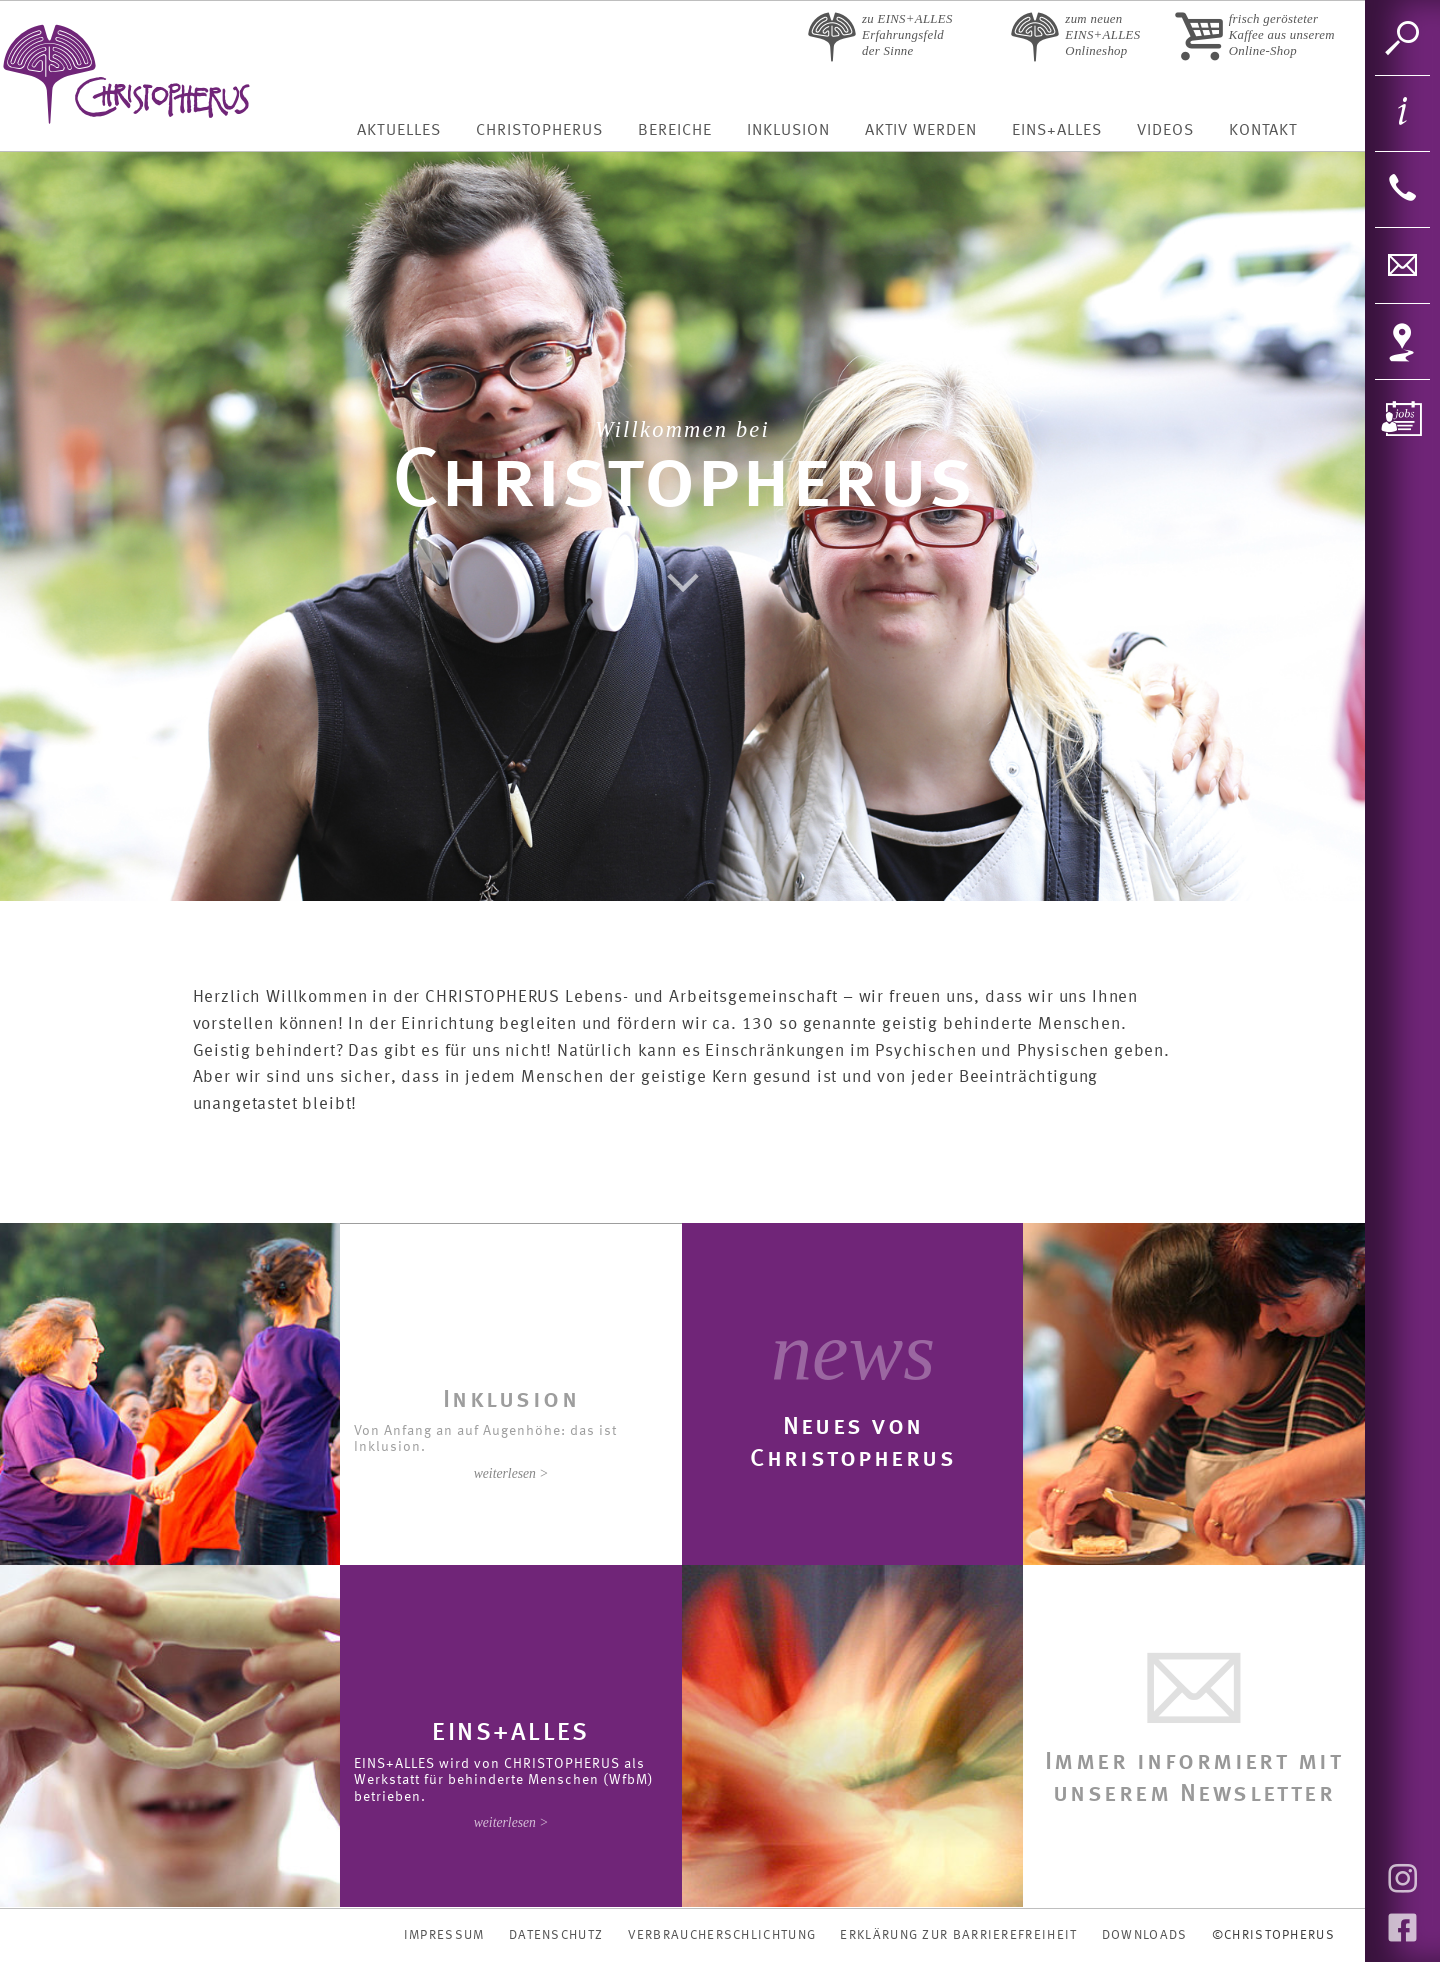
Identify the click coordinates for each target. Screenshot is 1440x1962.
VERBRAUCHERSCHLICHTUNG (722, 1935)
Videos (1165, 131)
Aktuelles (398, 131)
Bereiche (675, 131)
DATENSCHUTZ (556, 1935)
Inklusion (788, 131)
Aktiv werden (921, 131)
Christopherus (539, 131)
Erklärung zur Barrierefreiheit (958, 1935)
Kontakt (1263, 131)
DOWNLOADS (1145, 1935)
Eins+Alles (1057, 131)
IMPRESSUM (444, 1935)
